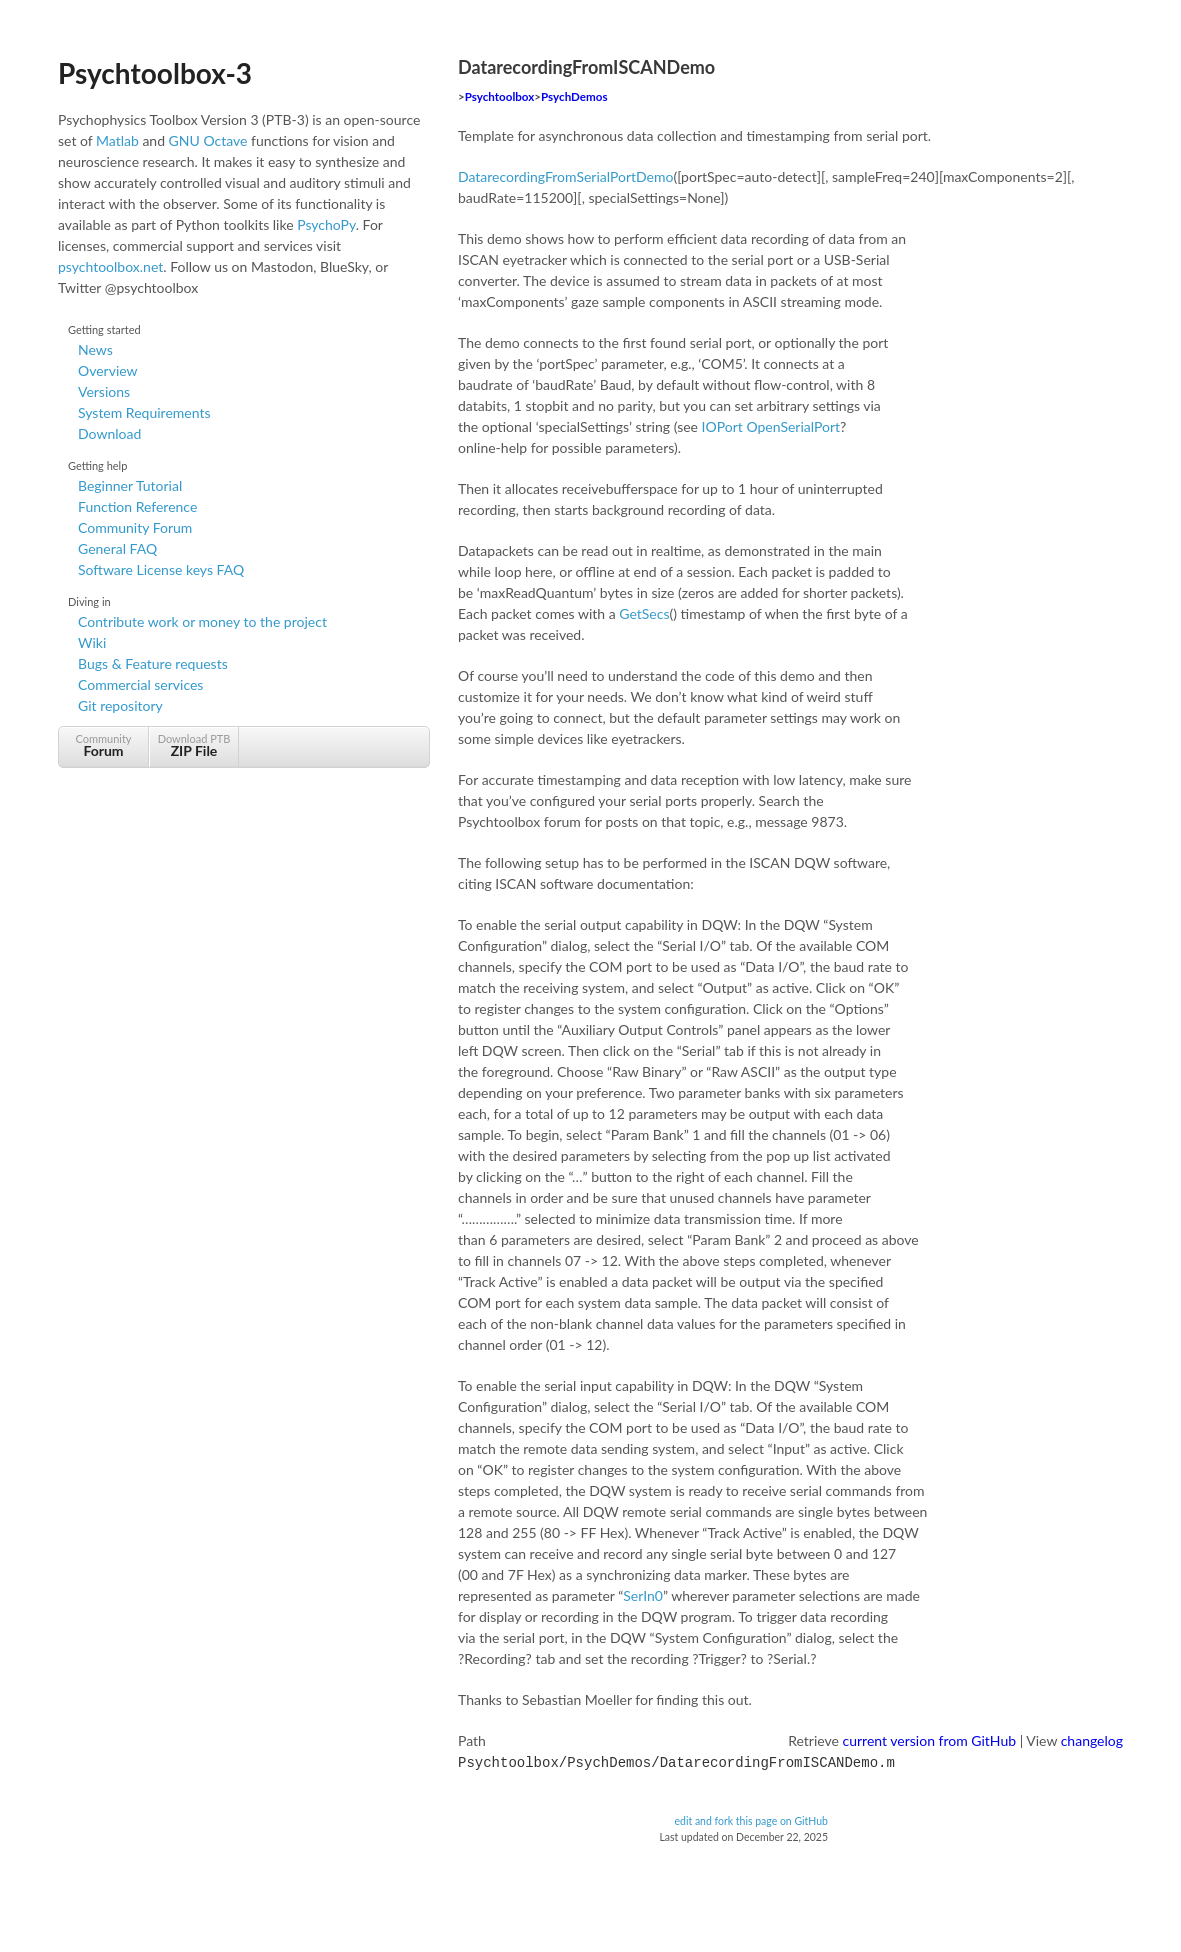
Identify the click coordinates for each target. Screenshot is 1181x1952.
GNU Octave (208, 140)
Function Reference (137, 506)
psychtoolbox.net (110, 266)
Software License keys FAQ (161, 569)
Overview (108, 370)
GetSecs (644, 613)
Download (109, 433)
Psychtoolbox (500, 96)
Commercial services (140, 684)
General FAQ (117, 548)
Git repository (120, 705)
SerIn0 (643, 1595)
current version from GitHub (930, 1740)
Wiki (92, 642)
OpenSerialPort (793, 426)
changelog (1092, 1740)
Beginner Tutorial (130, 485)
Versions (104, 391)
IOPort (722, 426)
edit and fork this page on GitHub (751, 1819)
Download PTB (194, 745)
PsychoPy (326, 224)
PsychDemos (574, 96)
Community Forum (135, 527)
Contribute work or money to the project (202, 621)
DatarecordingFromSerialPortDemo (565, 176)
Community (103, 745)
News (95, 349)
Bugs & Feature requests (153, 663)
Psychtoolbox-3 (155, 73)
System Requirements (144, 412)
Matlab (117, 140)
